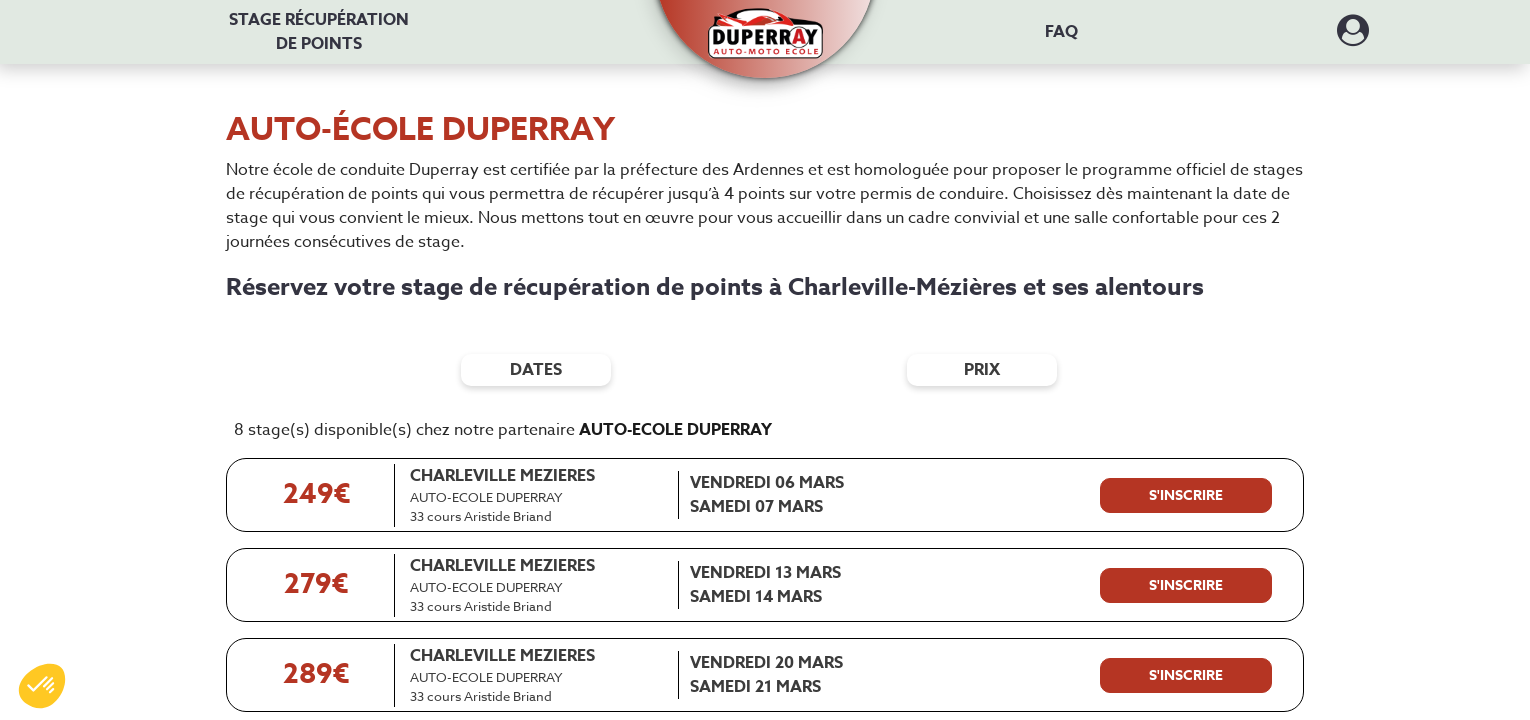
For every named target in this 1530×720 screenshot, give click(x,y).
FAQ (1061, 32)
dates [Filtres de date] (536, 370)
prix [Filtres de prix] (982, 370)
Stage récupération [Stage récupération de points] (319, 32)
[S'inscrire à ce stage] (1186, 496)
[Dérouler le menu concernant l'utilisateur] (1353, 37)
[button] (765, 22)
